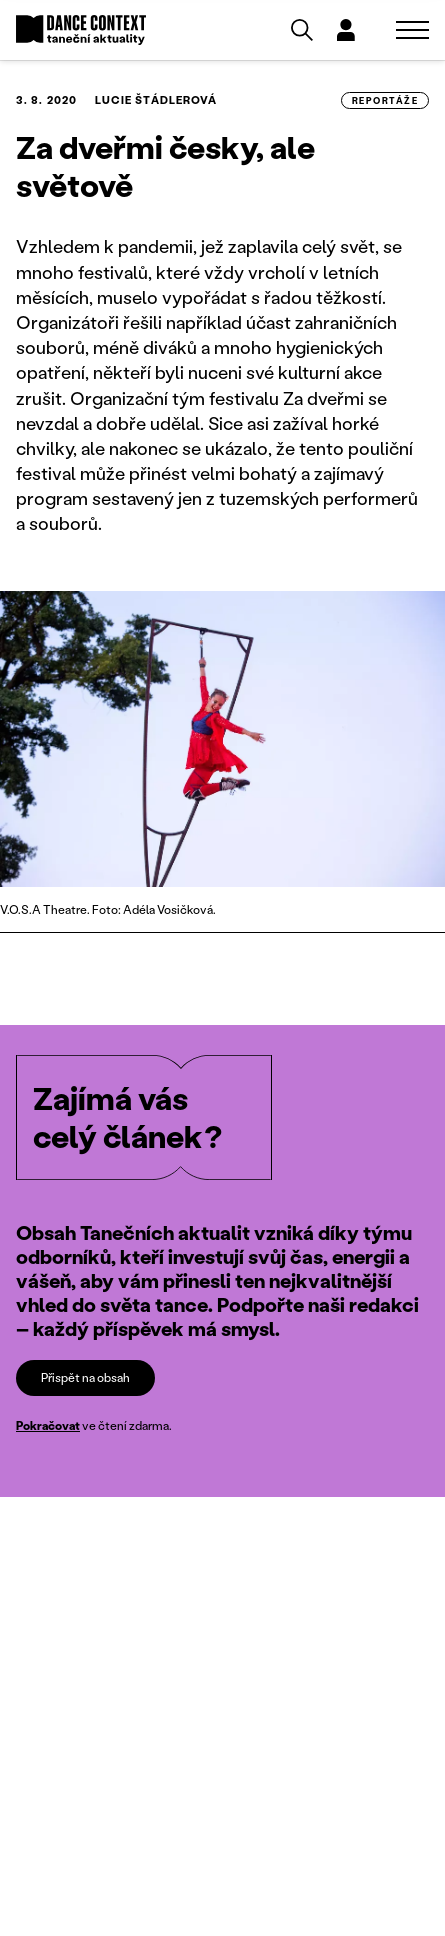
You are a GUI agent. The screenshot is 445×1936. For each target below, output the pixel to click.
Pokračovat (48, 1425)
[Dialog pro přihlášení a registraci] (346, 30)
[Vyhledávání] (302, 30)
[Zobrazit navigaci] (412, 30)
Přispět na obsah (85, 1377)
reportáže (385, 100)
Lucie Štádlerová (156, 100)
